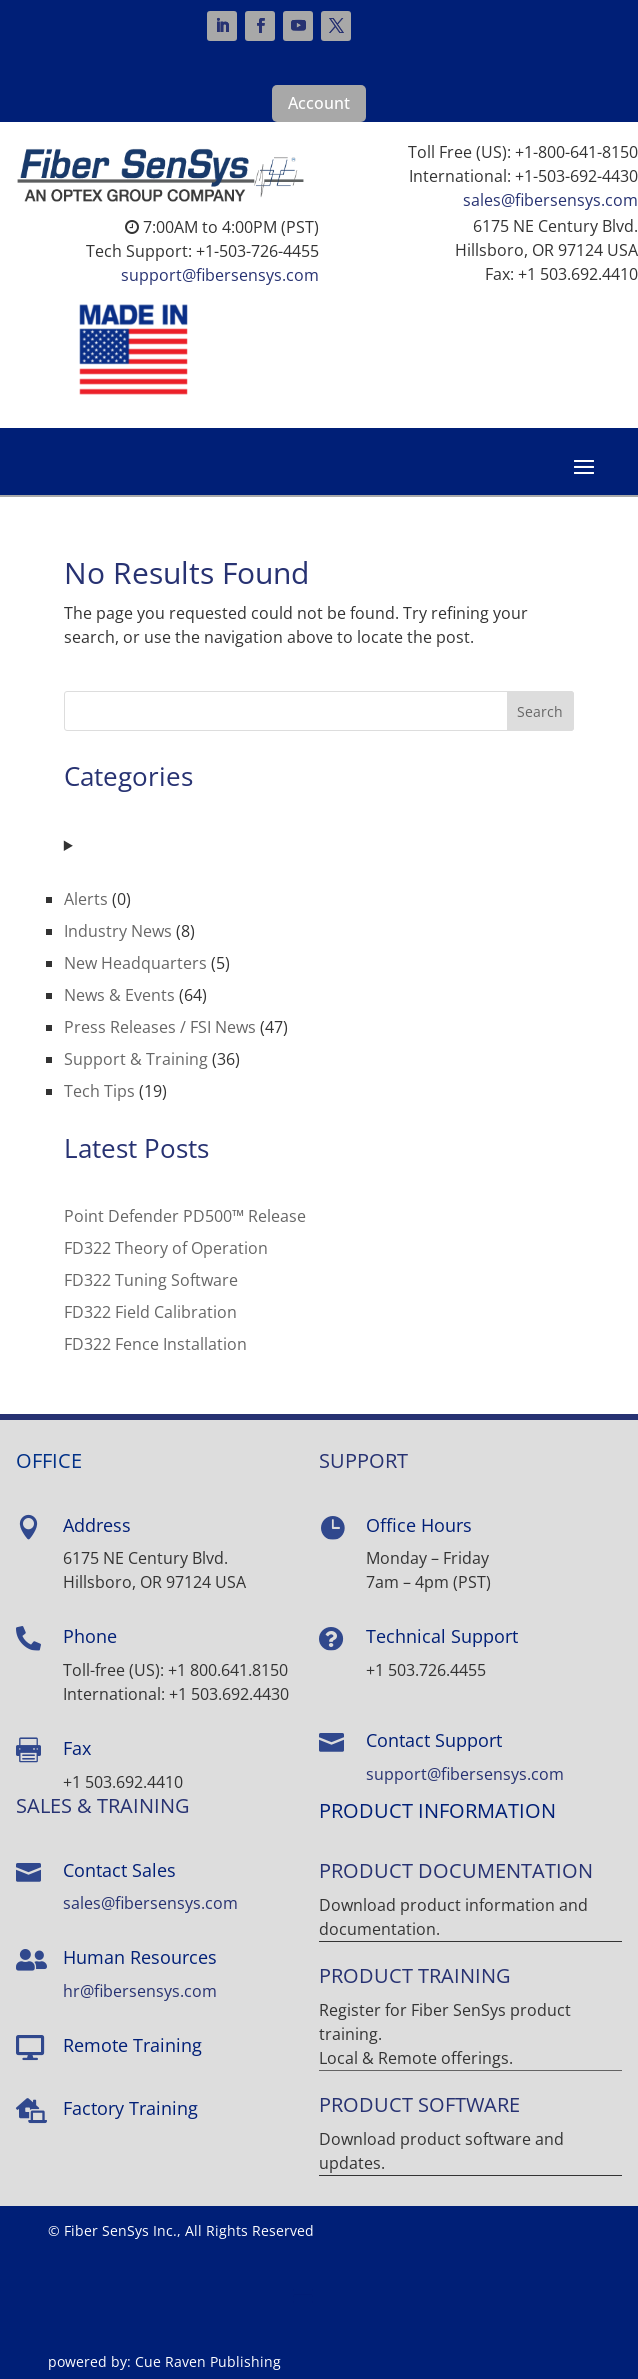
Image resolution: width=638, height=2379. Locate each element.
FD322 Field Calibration (150, 1312)
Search (540, 711)
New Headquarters (135, 963)
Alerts (86, 899)
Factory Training (130, 2108)
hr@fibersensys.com (140, 1991)
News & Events (119, 995)
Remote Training (132, 2045)
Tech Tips (99, 1091)
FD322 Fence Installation (155, 1344)
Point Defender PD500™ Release (185, 1216)
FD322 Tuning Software (151, 1280)
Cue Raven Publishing (208, 2361)
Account (319, 103)
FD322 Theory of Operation (166, 1248)
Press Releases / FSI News (160, 1027)
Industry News (118, 931)
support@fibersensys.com (220, 275)
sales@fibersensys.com (550, 200)
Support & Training (136, 1059)
